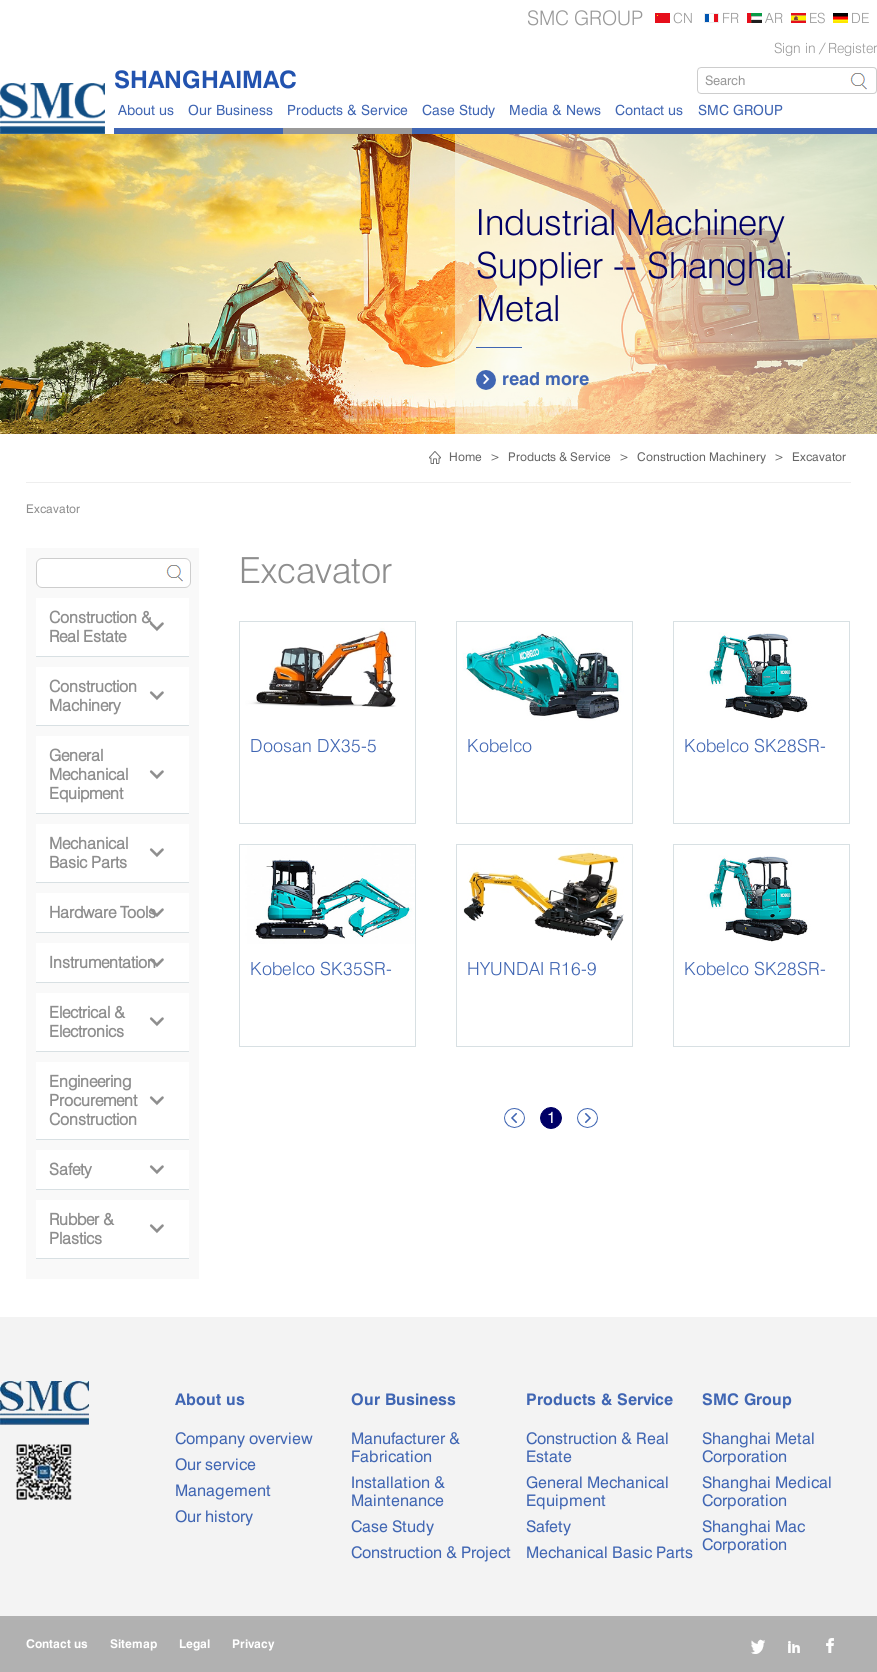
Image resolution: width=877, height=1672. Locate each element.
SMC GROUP (740, 109)
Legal (194, 1643)
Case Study (458, 109)
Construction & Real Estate (106, 627)
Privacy (253, 1643)
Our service (215, 1464)
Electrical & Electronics (106, 1022)
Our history (214, 1516)
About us (146, 109)
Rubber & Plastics (106, 1229)
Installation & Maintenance (398, 1491)
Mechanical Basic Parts (106, 853)
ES (817, 17)
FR (730, 17)
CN (683, 17)
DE (860, 17)
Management (223, 1490)
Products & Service (347, 109)
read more (532, 379)
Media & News (555, 109)
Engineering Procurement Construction (106, 1100)
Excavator (819, 456)
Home (465, 456)
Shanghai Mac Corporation (753, 1535)
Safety (106, 1169)
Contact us (649, 109)
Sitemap (133, 1643)
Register (852, 47)
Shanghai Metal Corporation (758, 1447)
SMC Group (747, 1399)
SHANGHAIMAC (205, 79)
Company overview (244, 1438)
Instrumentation (106, 962)
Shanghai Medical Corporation (767, 1491)
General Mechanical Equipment (106, 774)
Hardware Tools (106, 912)
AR (774, 17)
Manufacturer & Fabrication (405, 1447)
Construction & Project (431, 1552)
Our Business (230, 109)
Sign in (795, 47)
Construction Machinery (701, 456)
